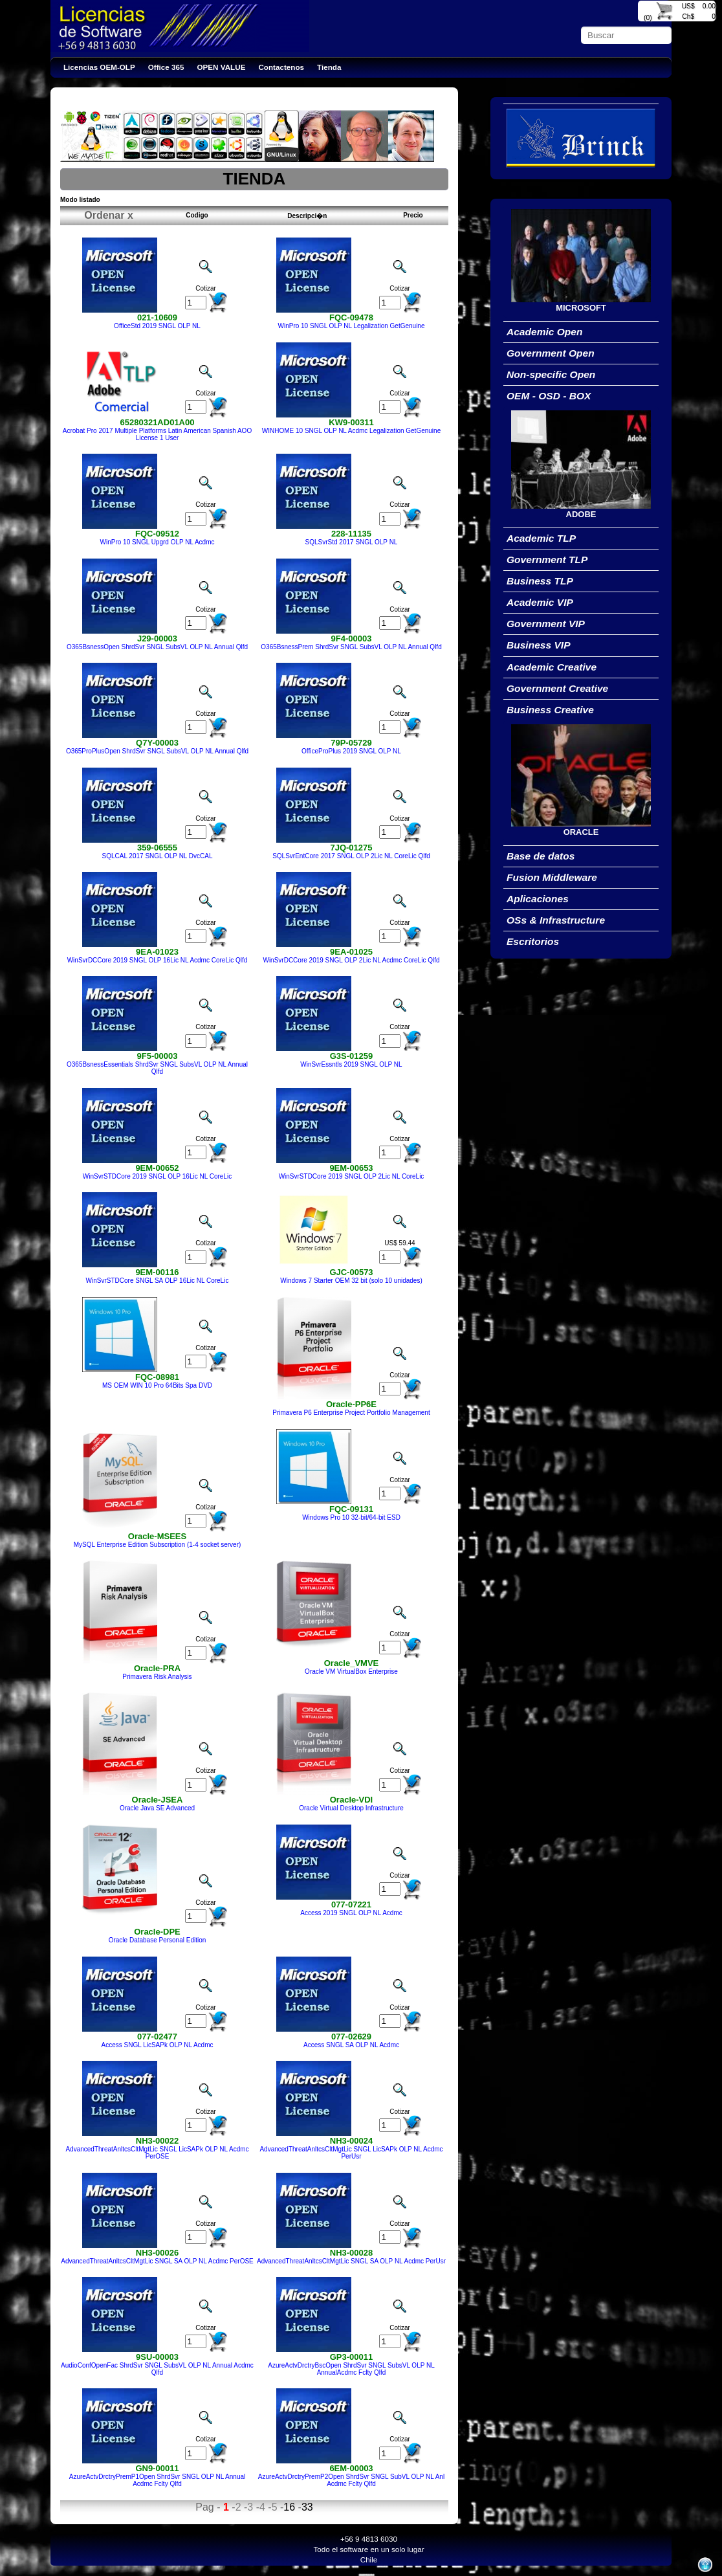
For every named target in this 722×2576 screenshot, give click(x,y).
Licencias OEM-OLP (99, 67)
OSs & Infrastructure (556, 920)
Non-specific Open (551, 374)
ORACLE (581, 832)
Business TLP (540, 580)
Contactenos (281, 67)
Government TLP (547, 559)
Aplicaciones (538, 898)
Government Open (551, 353)
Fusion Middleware (552, 877)
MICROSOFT (581, 308)
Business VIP (539, 644)
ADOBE (581, 514)
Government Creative (557, 688)
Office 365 (166, 67)
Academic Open (545, 331)
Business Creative (550, 709)
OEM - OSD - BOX (549, 395)
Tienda (329, 67)
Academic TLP (541, 538)
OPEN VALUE (221, 67)
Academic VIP (540, 602)
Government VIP (546, 623)
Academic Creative (551, 666)
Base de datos (540, 855)
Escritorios (533, 941)
